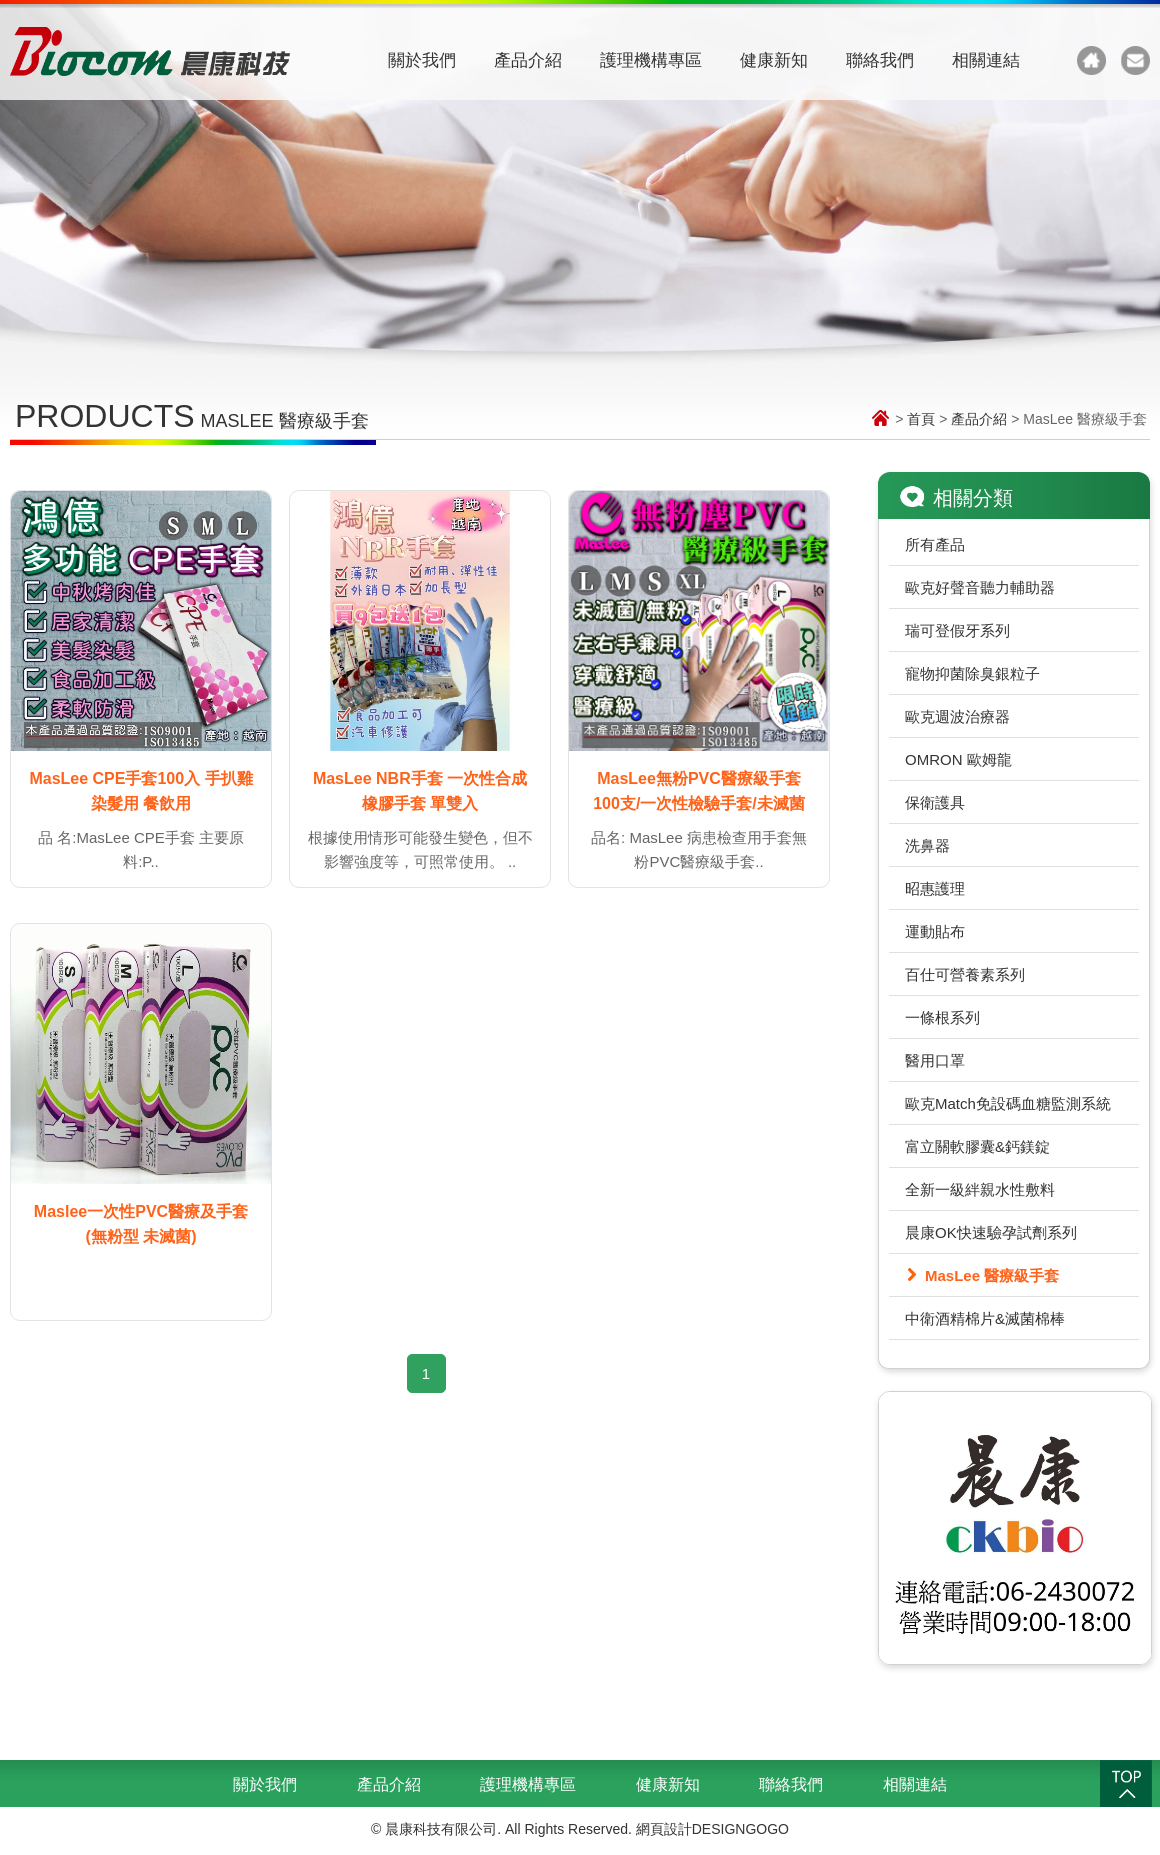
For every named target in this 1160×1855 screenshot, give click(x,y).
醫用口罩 (935, 1060)
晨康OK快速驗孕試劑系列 (991, 1232)
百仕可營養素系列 (965, 974)
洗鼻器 (927, 845)
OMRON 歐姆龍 (958, 759)
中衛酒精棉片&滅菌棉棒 (985, 1318)
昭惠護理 (935, 888)
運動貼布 (935, 931)
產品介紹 (528, 60)
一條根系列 (942, 1017)
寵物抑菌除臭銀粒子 (972, 673)
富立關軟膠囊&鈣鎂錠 (977, 1146)
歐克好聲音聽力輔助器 (980, 587)
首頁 (921, 419)
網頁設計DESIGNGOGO (712, 1829)
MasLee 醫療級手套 (992, 1275)
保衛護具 (935, 802)
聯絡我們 (880, 60)
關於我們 (422, 60)
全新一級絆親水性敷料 (980, 1189)
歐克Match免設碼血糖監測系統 (1008, 1103)
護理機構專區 (651, 60)
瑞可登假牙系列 (957, 630)
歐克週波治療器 (957, 716)
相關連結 (986, 60)
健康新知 (774, 60)
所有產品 (935, 544)
